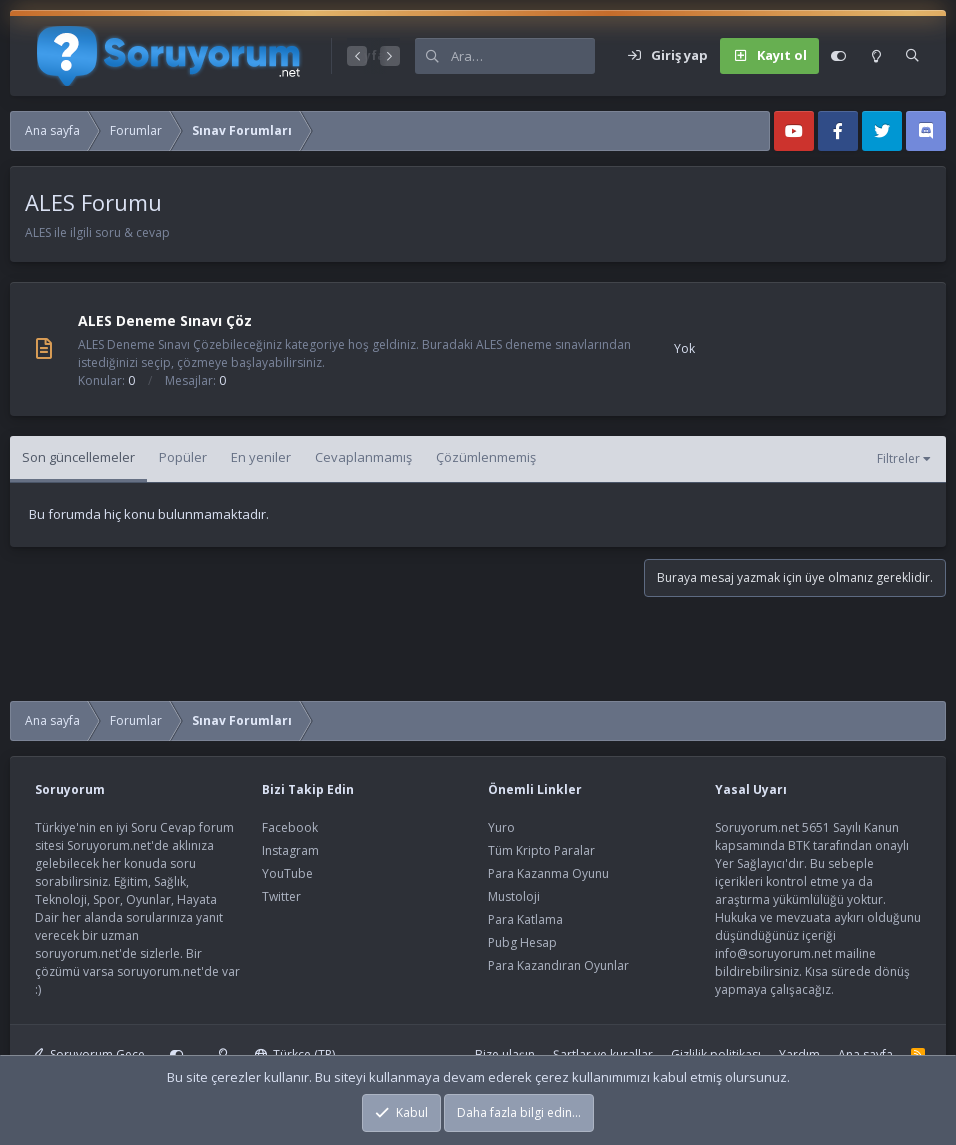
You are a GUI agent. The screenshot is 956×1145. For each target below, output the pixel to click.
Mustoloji (514, 896)
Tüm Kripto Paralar (541, 850)
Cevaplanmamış (363, 457)
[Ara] (523, 56)
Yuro (501, 827)
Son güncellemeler (78, 457)
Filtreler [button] (898, 458)
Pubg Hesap (522, 942)
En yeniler (261, 457)
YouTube (287, 873)
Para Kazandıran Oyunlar (558, 965)
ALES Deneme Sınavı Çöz (165, 320)
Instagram (290, 850)
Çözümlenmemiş (486, 457)
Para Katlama (525, 919)
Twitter (281, 896)
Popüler (183, 457)
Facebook (290, 827)
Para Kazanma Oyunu (548, 873)
